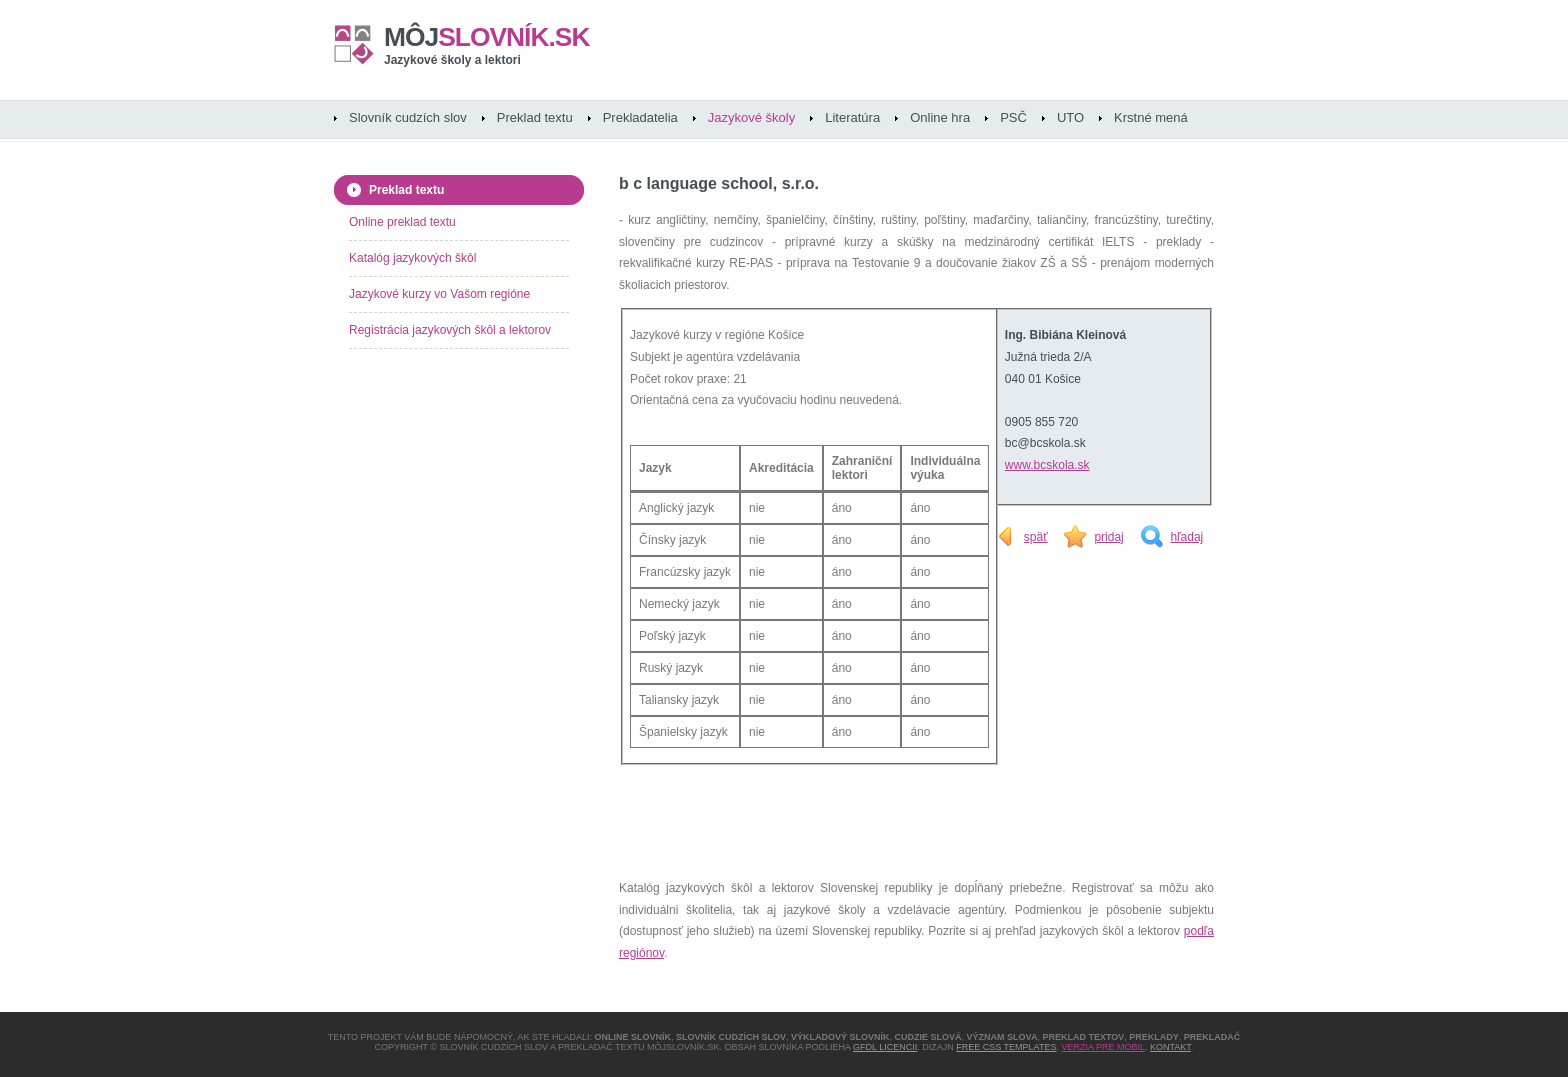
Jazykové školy (751, 117)
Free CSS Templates (1006, 1047)
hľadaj (1186, 537)
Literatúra (852, 117)
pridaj (1108, 537)
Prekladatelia (640, 117)
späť (1036, 537)
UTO (1070, 117)
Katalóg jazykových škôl (412, 258)
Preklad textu (535, 117)
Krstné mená (1151, 117)
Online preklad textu (402, 222)
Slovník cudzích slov (408, 117)
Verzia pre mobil (1103, 1047)
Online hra (940, 117)
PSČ (1013, 117)
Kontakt (1170, 1047)
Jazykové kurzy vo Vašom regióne (439, 294)
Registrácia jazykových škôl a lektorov (450, 330)
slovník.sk (487, 37)
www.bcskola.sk (1047, 465)
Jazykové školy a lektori (452, 60)
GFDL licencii (885, 1047)
